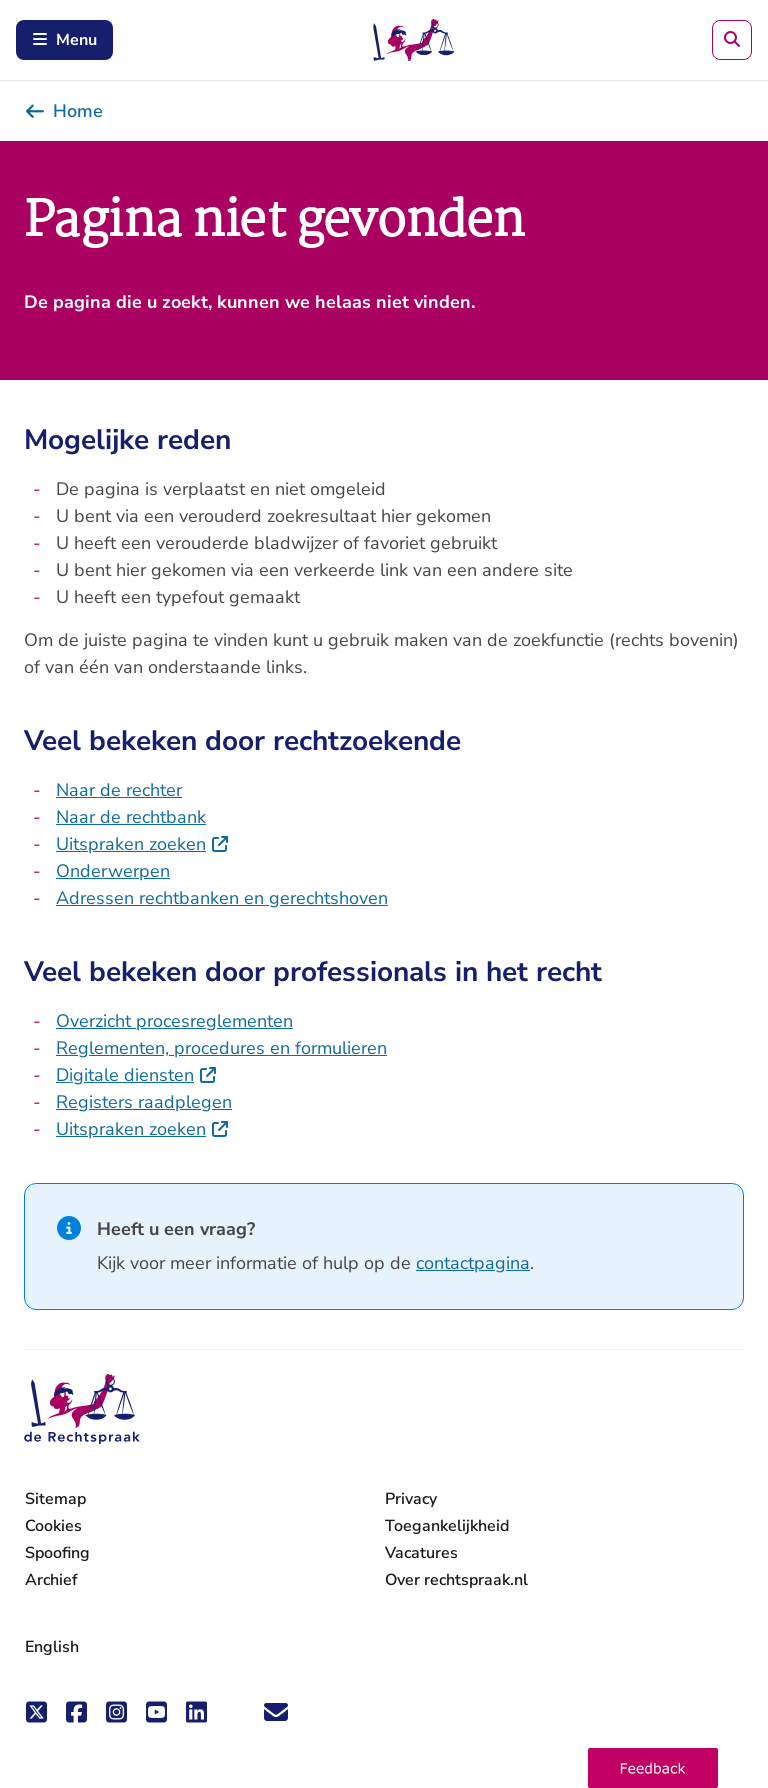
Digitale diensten (137, 1075)
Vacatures (421, 1553)
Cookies (53, 1526)
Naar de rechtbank (131, 817)
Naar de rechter (119, 790)
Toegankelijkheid (447, 1526)
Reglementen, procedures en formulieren (221, 1048)
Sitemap (55, 1499)
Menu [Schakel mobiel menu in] (64, 40)
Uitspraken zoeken (143, 844)
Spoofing (57, 1553)
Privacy (411, 1499)
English (52, 1647)
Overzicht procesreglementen (174, 1021)
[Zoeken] (732, 40)
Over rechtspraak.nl (456, 1580)
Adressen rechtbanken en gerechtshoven (222, 898)
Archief (51, 1580)
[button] (653, 1768)
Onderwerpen (113, 871)
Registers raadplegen (144, 1102)
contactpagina (473, 1263)
